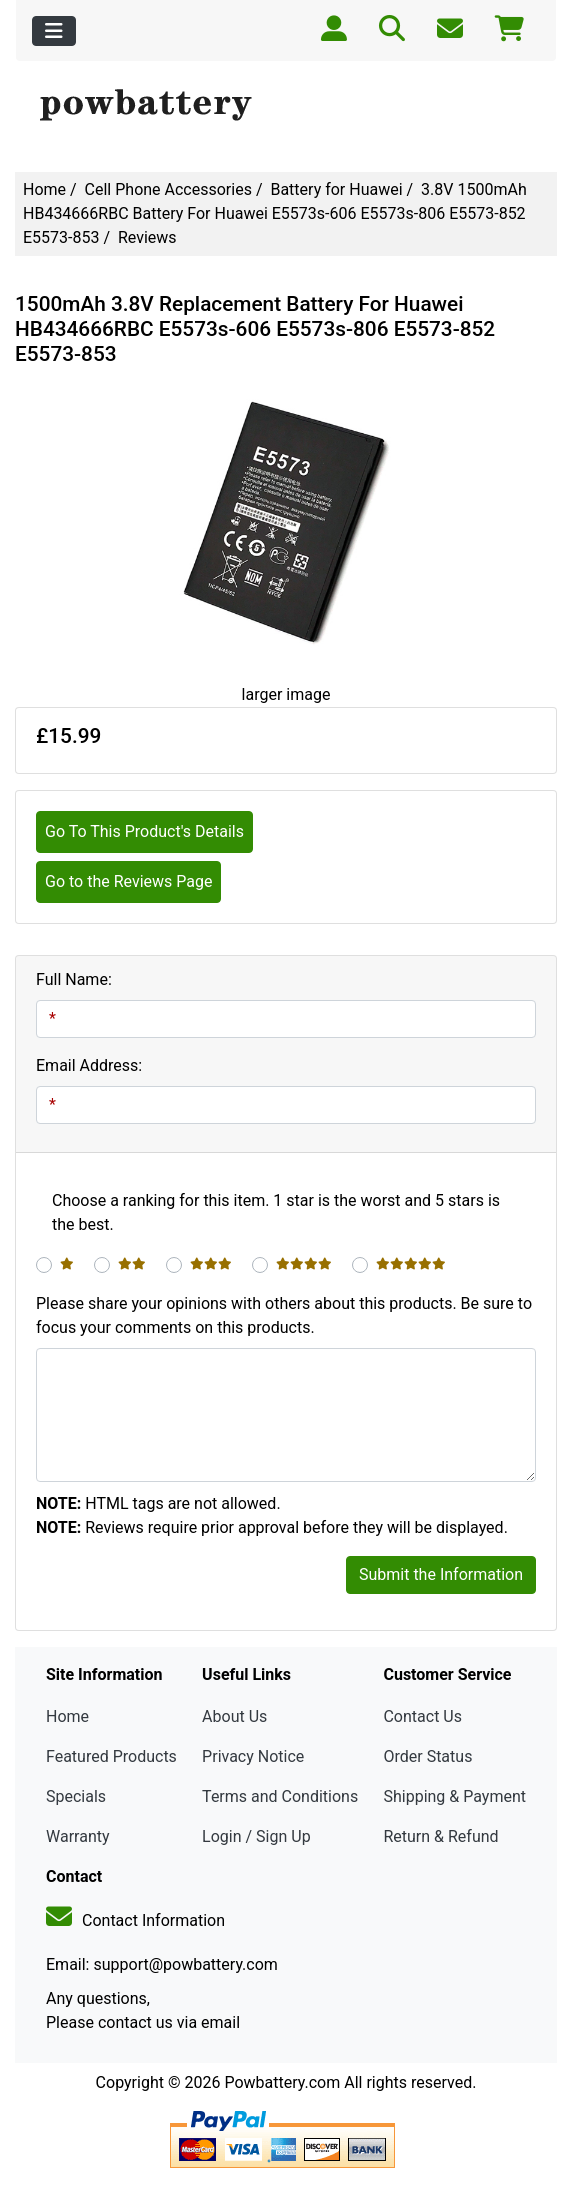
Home (44, 189)
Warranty (78, 1836)
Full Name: (74, 979)
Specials (76, 1796)
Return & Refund (440, 1836)
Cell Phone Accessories (168, 189)
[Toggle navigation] (54, 31)
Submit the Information (441, 1574)
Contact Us (422, 1716)
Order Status (427, 1756)
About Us (234, 1716)
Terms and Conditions (280, 1796)
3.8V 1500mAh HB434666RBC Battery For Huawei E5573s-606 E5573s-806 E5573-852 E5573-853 (275, 213)
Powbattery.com (282, 2082)
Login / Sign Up (256, 1836)
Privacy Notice (253, 1756)
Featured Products (111, 1756)
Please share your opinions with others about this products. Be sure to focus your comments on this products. (284, 1315)
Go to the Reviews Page (128, 881)
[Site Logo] (286, 106)
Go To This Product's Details (144, 831)
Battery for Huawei (336, 189)
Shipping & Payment (454, 1796)
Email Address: (89, 1065)
